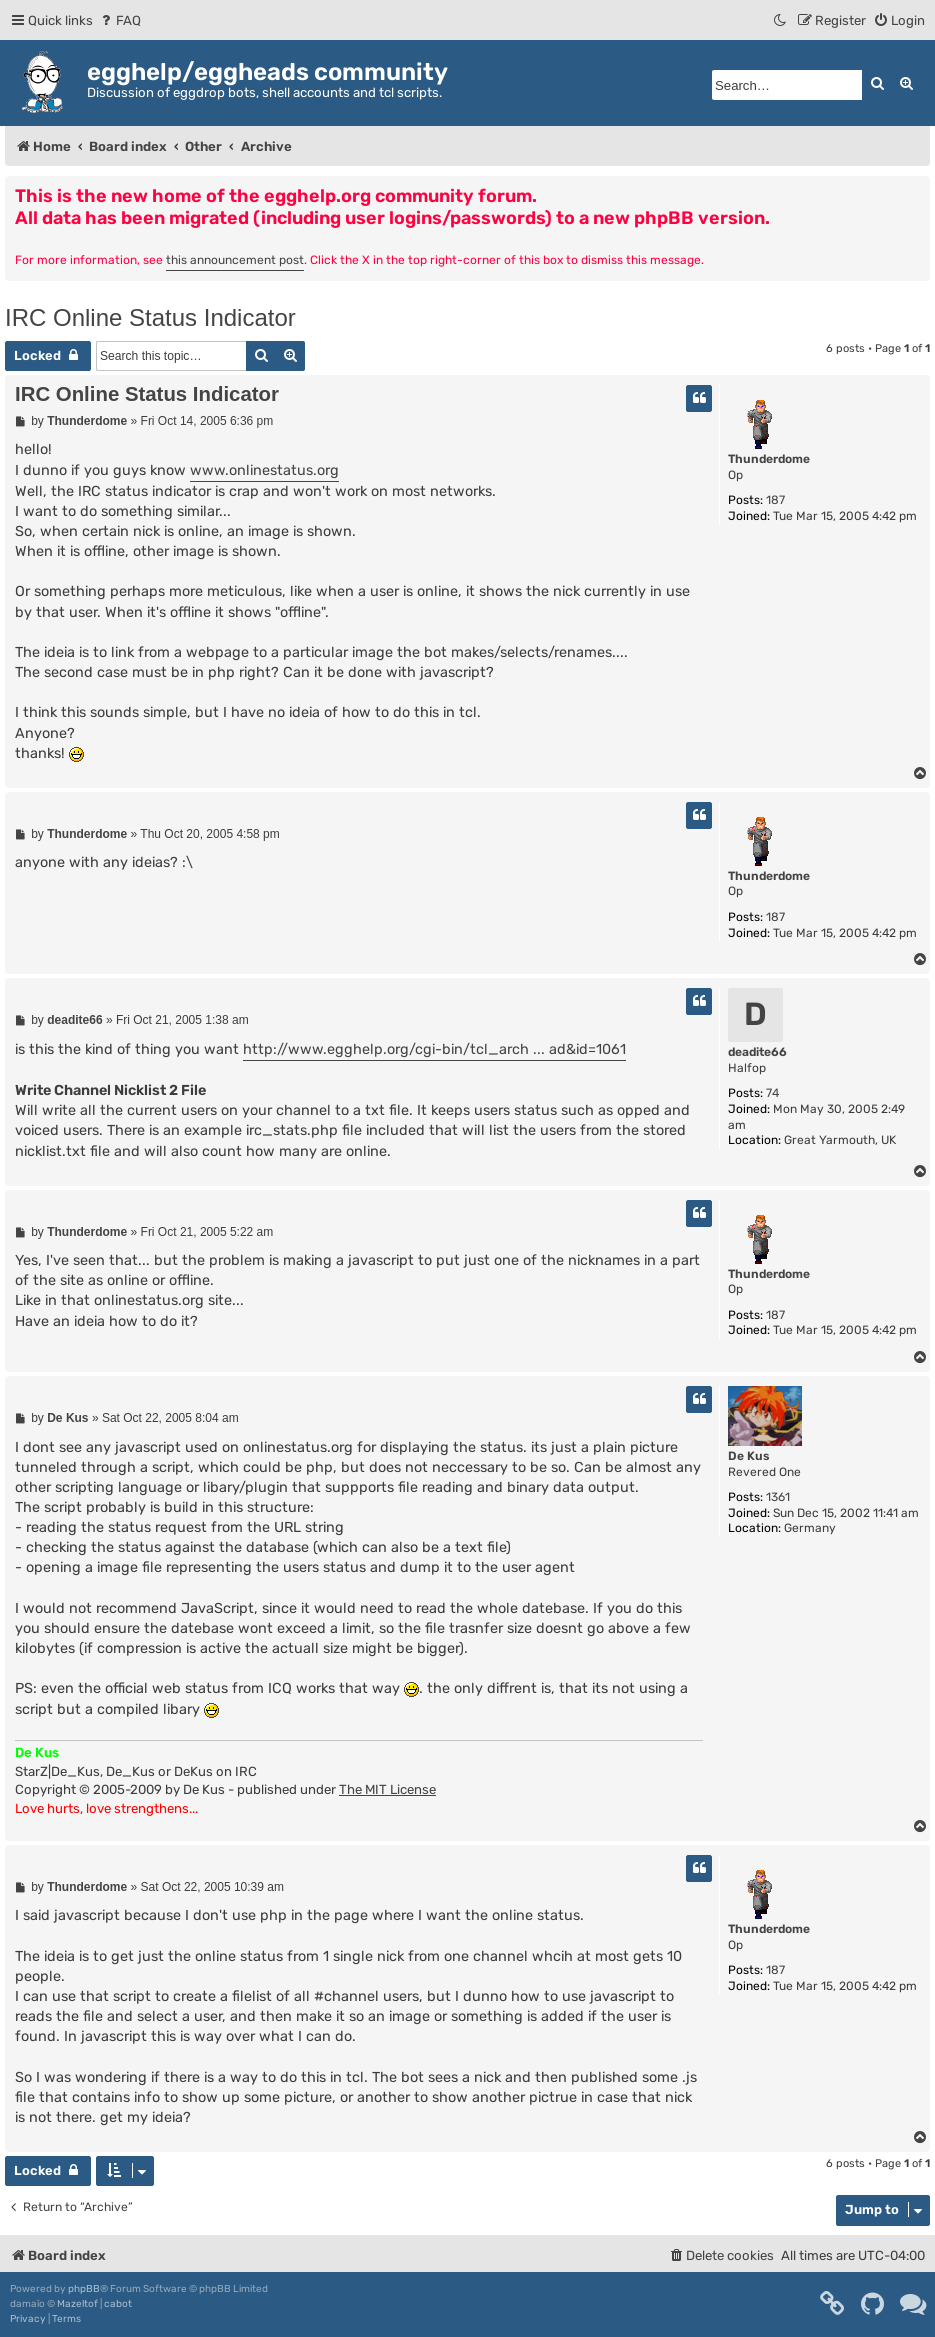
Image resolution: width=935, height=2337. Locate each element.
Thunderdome (769, 459)
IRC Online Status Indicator (150, 317)
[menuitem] (119, 20)
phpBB (84, 2289)
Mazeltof (77, 2304)
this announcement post (235, 260)
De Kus (749, 1456)
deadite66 (757, 1052)
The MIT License (387, 1789)
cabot (118, 2304)
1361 (778, 1497)
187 (775, 500)
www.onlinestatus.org (264, 470)
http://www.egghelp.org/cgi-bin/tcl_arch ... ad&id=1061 (434, 1049)
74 (772, 1093)
